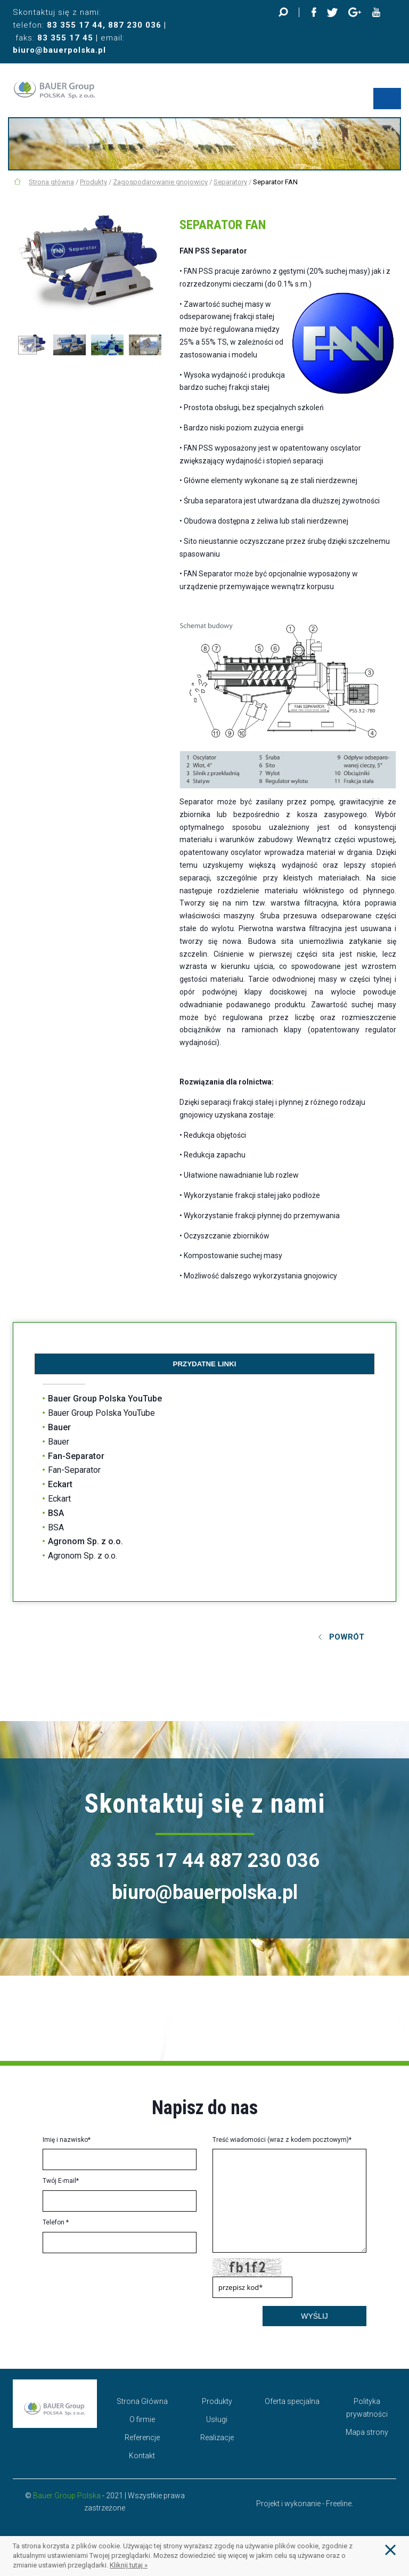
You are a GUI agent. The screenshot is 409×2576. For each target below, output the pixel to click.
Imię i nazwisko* (67, 2139)
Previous (27, 345)
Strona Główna (142, 2401)
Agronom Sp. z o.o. (85, 1541)
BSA (56, 1513)
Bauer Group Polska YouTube (105, 1398)
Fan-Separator (76, 1456)
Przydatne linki (204, 1364)
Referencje (142, 2437)
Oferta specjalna (292, 2401)
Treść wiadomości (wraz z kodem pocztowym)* (281, 2139)
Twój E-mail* (61, 2180)
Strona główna (51, 182)
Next (149, 345)
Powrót (346, 1637)
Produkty (93, 182)
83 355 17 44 (75, 25)
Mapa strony (367, 2432)
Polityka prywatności (367, 2407)
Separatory (230, 182)
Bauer (59, 1427)
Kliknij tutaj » (129, 2565)
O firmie (142, 2419)
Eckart (60, 1484)
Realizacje (217, 2437)
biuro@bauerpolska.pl (59, 50)
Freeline (338, 2503)
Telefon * (56, 2222)
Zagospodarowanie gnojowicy (160, 182)
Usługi (216, 2419)
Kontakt (142, 2455)
